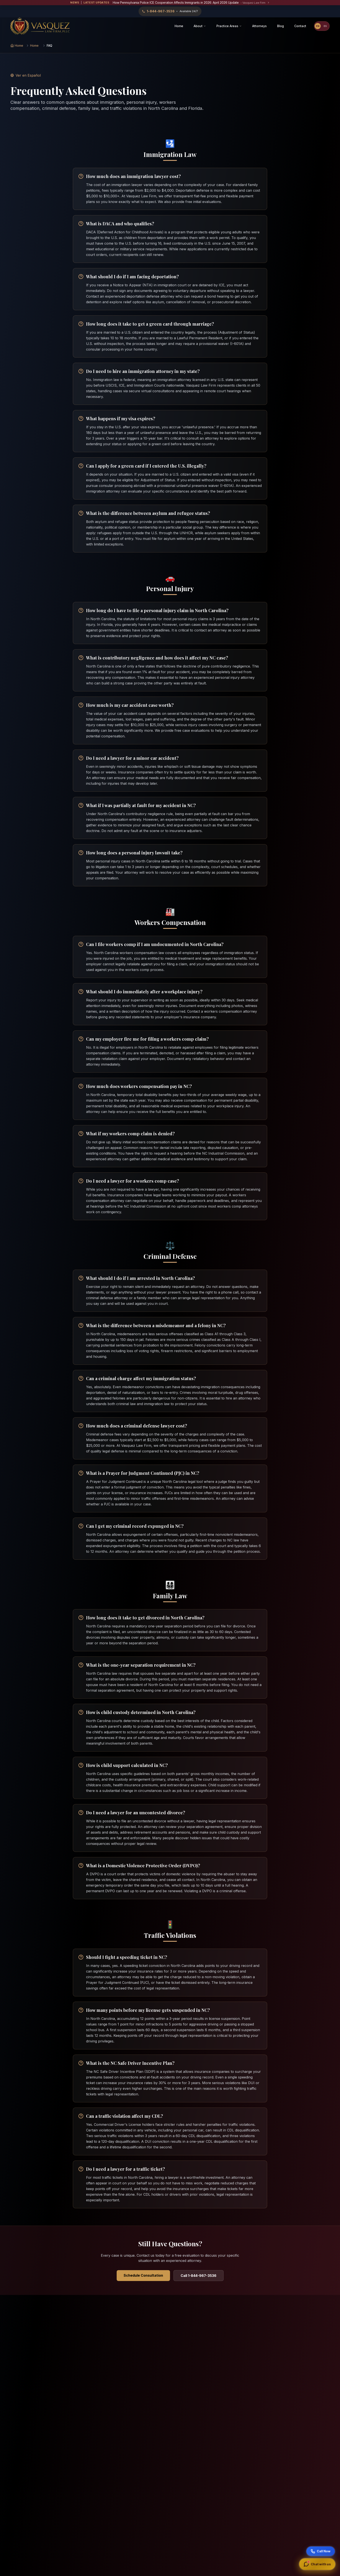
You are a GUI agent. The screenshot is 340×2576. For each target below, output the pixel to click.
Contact (300, 26)
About (200, 26)
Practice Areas (229, 26)
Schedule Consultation (143, 2275)
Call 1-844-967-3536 (198, 2275)
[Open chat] (317, 2564)
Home (179, 26)
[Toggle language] (322, 26)
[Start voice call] (320, 2551)
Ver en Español (25, 75)
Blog (280, 26)
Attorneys (259, 26)
